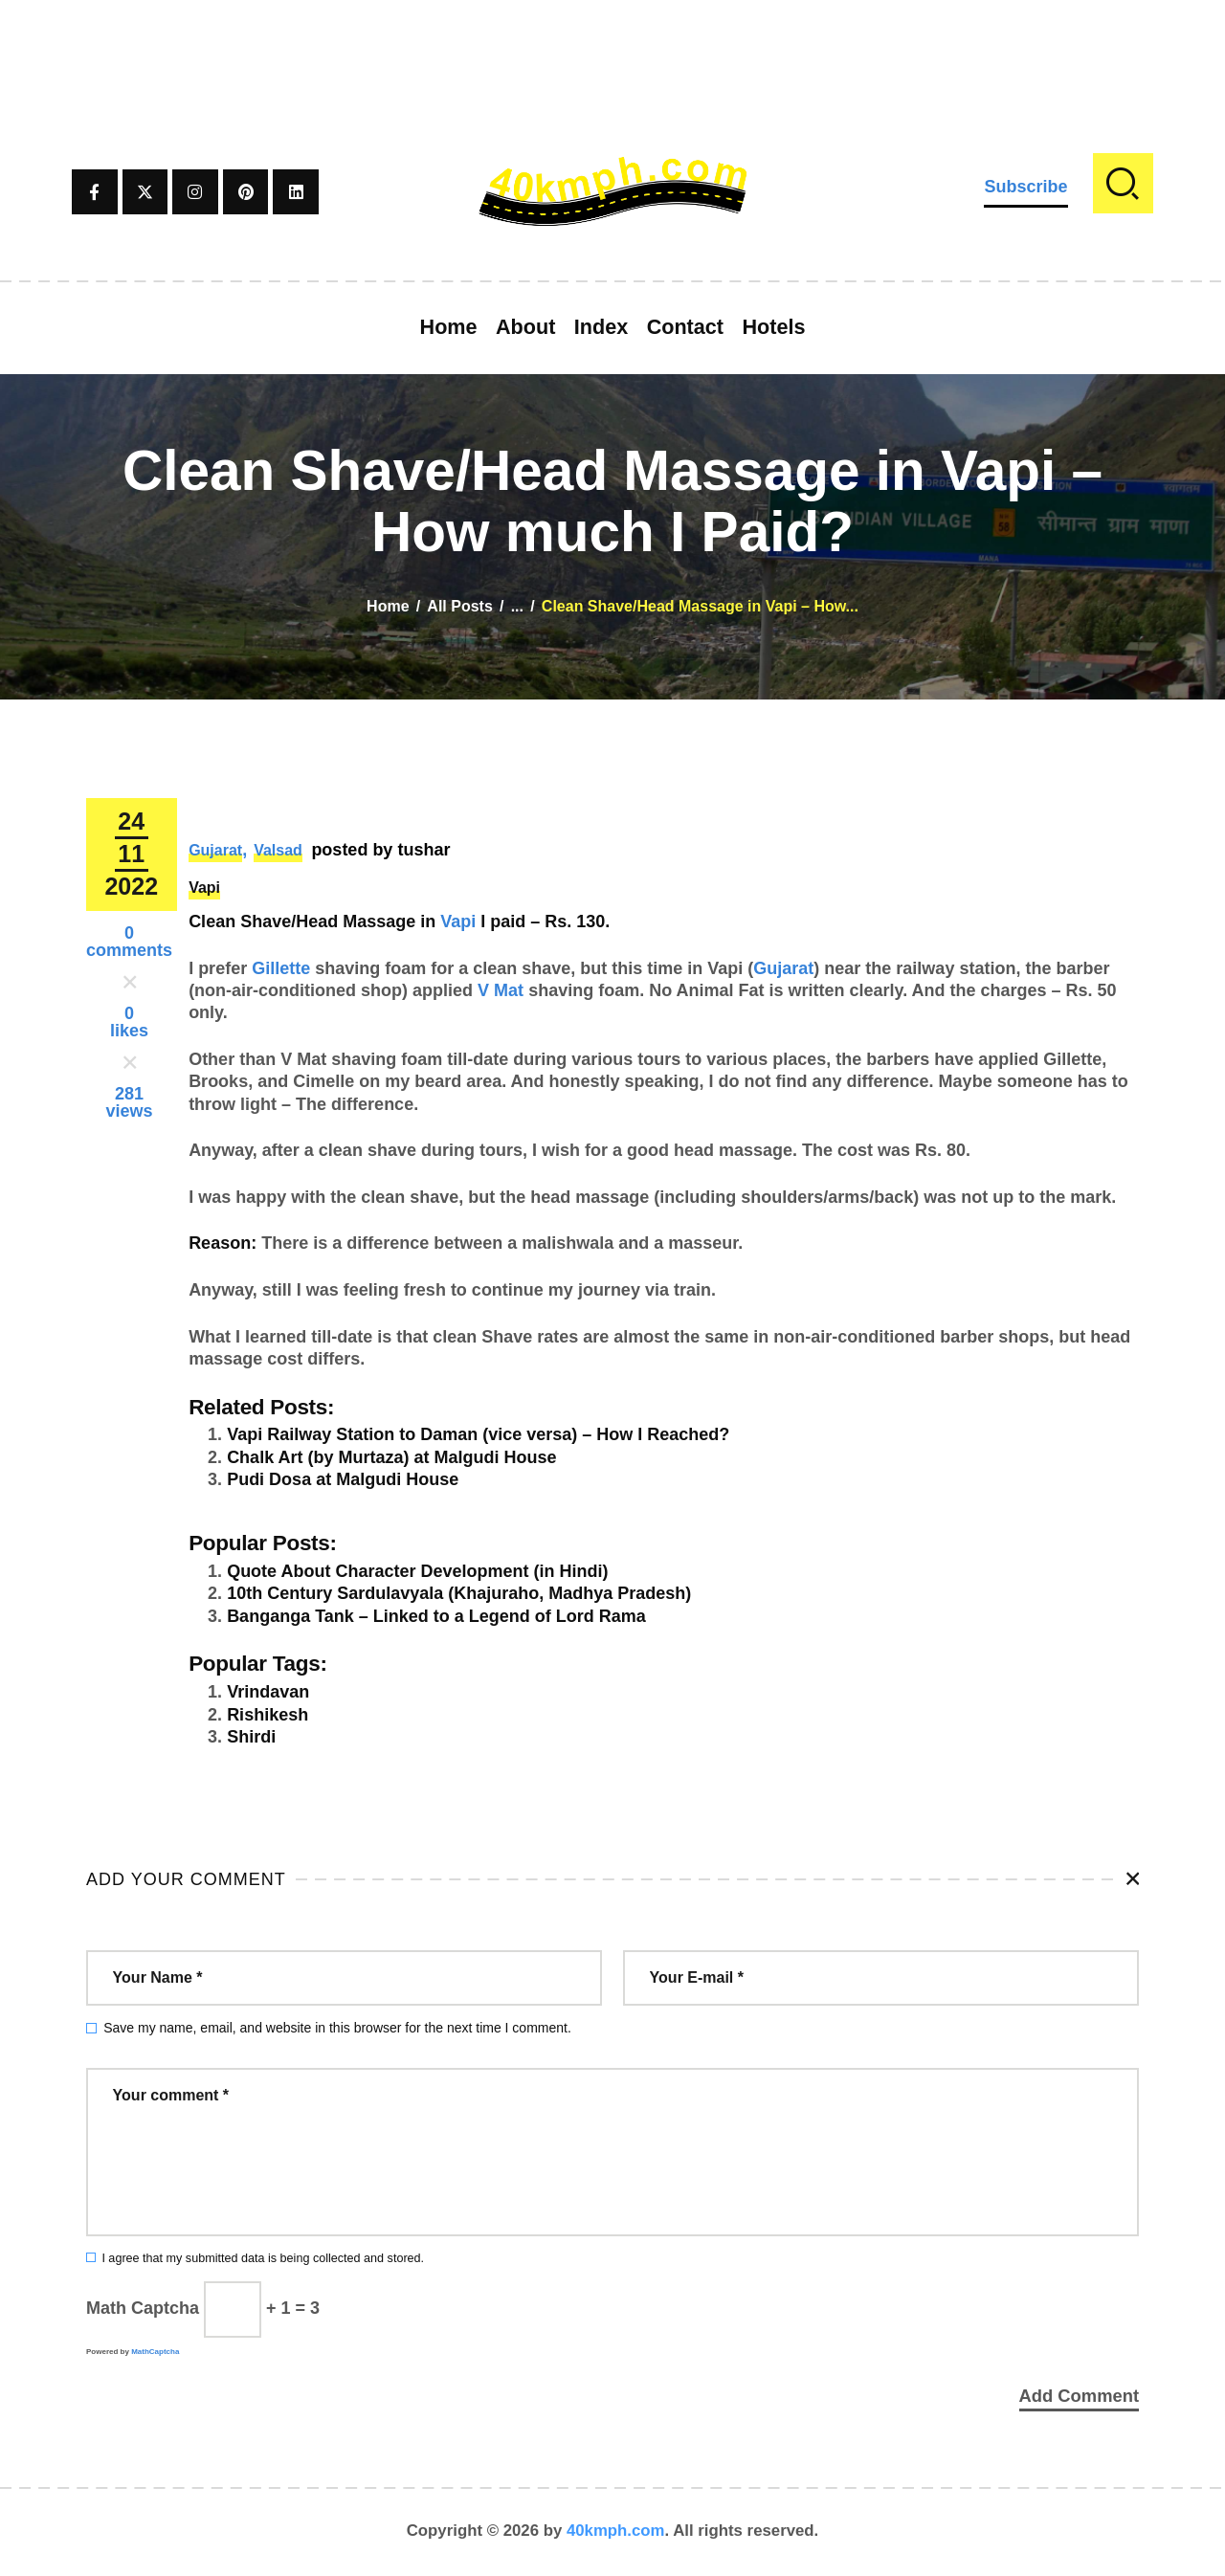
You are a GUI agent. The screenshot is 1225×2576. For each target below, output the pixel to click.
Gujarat (215, 850)
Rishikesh (267, 1714)
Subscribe (1025, 186)
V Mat (500, 990)
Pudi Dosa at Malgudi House (342, 1479)
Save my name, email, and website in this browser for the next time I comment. (337, 2027)
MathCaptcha (155, 2351)
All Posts (459, 606)
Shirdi (251, 1736)
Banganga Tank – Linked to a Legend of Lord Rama (436, 1616)
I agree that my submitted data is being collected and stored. (262, 2258)
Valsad (278, 850)
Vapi (204, 887)
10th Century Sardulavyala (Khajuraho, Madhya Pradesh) (459, 1593)
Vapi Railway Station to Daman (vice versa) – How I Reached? (478, 1434)
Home (388, 606)
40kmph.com (616, 2532)
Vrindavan (268, 1691)
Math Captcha (142, 2308)
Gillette (281, 968)
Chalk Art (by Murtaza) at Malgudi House (391, 1457)
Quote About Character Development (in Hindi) (417, 1571)
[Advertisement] (612, 43)
